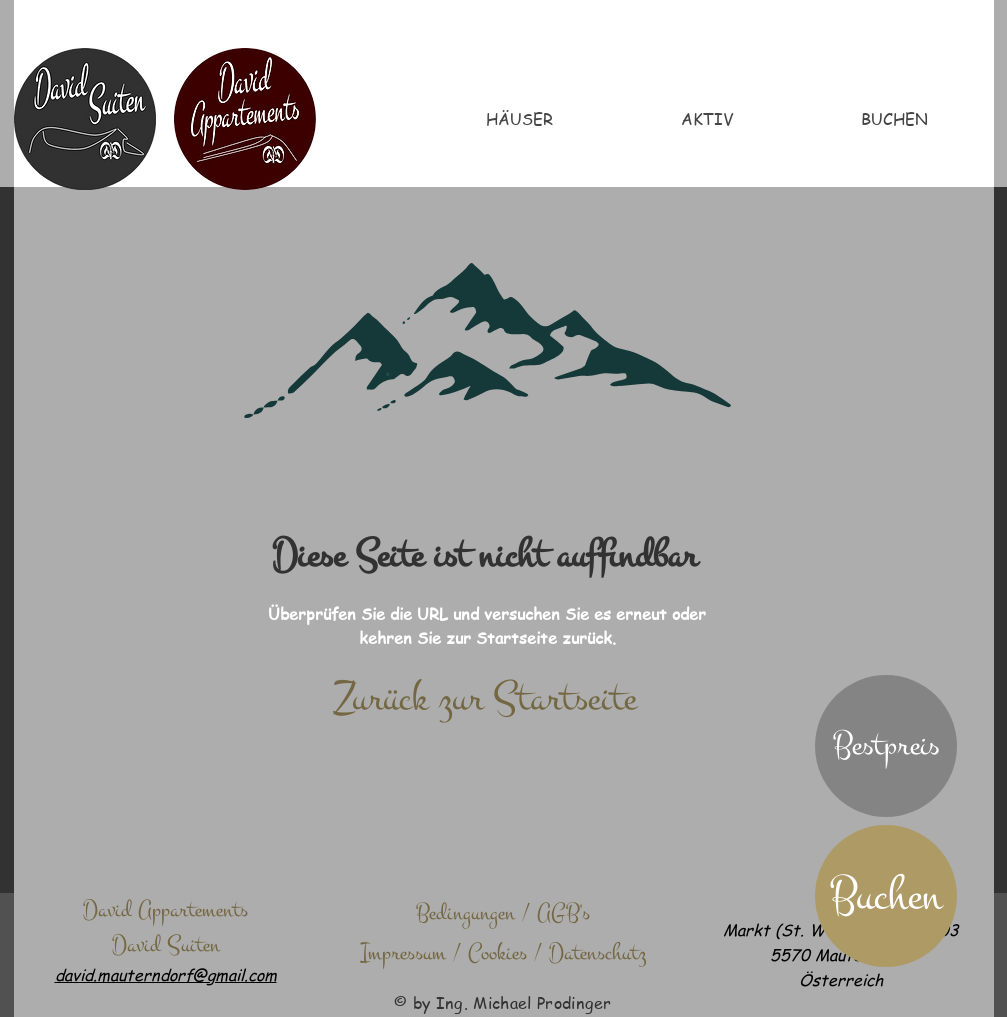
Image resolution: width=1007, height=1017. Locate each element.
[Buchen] (886, 896)
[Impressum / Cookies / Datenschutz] (503, 953)
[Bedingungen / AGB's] (503, 913)
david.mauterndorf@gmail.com (166, 975)
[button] (886, 746)
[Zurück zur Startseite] (485, 699)
